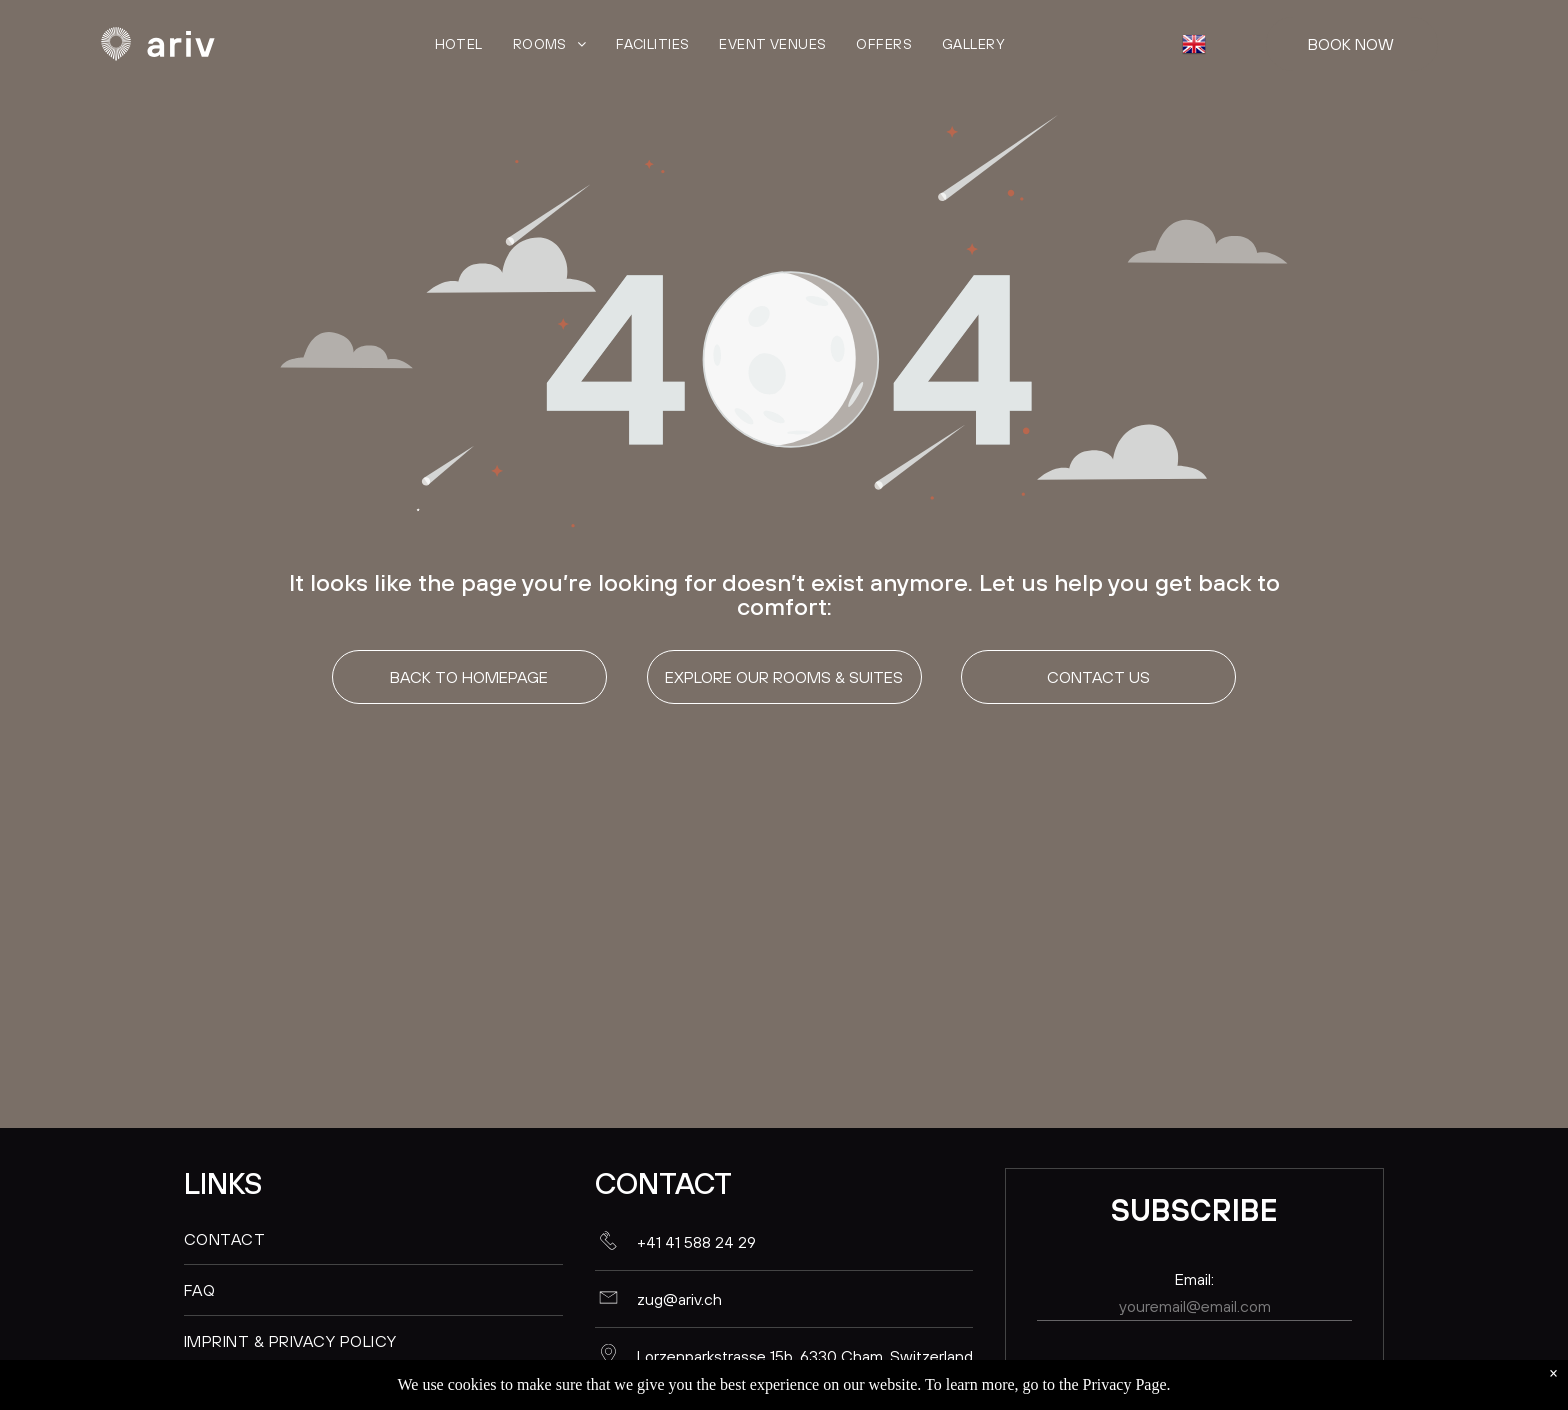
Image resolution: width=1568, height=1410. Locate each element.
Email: (1194, 1279)
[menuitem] (459, 44)
